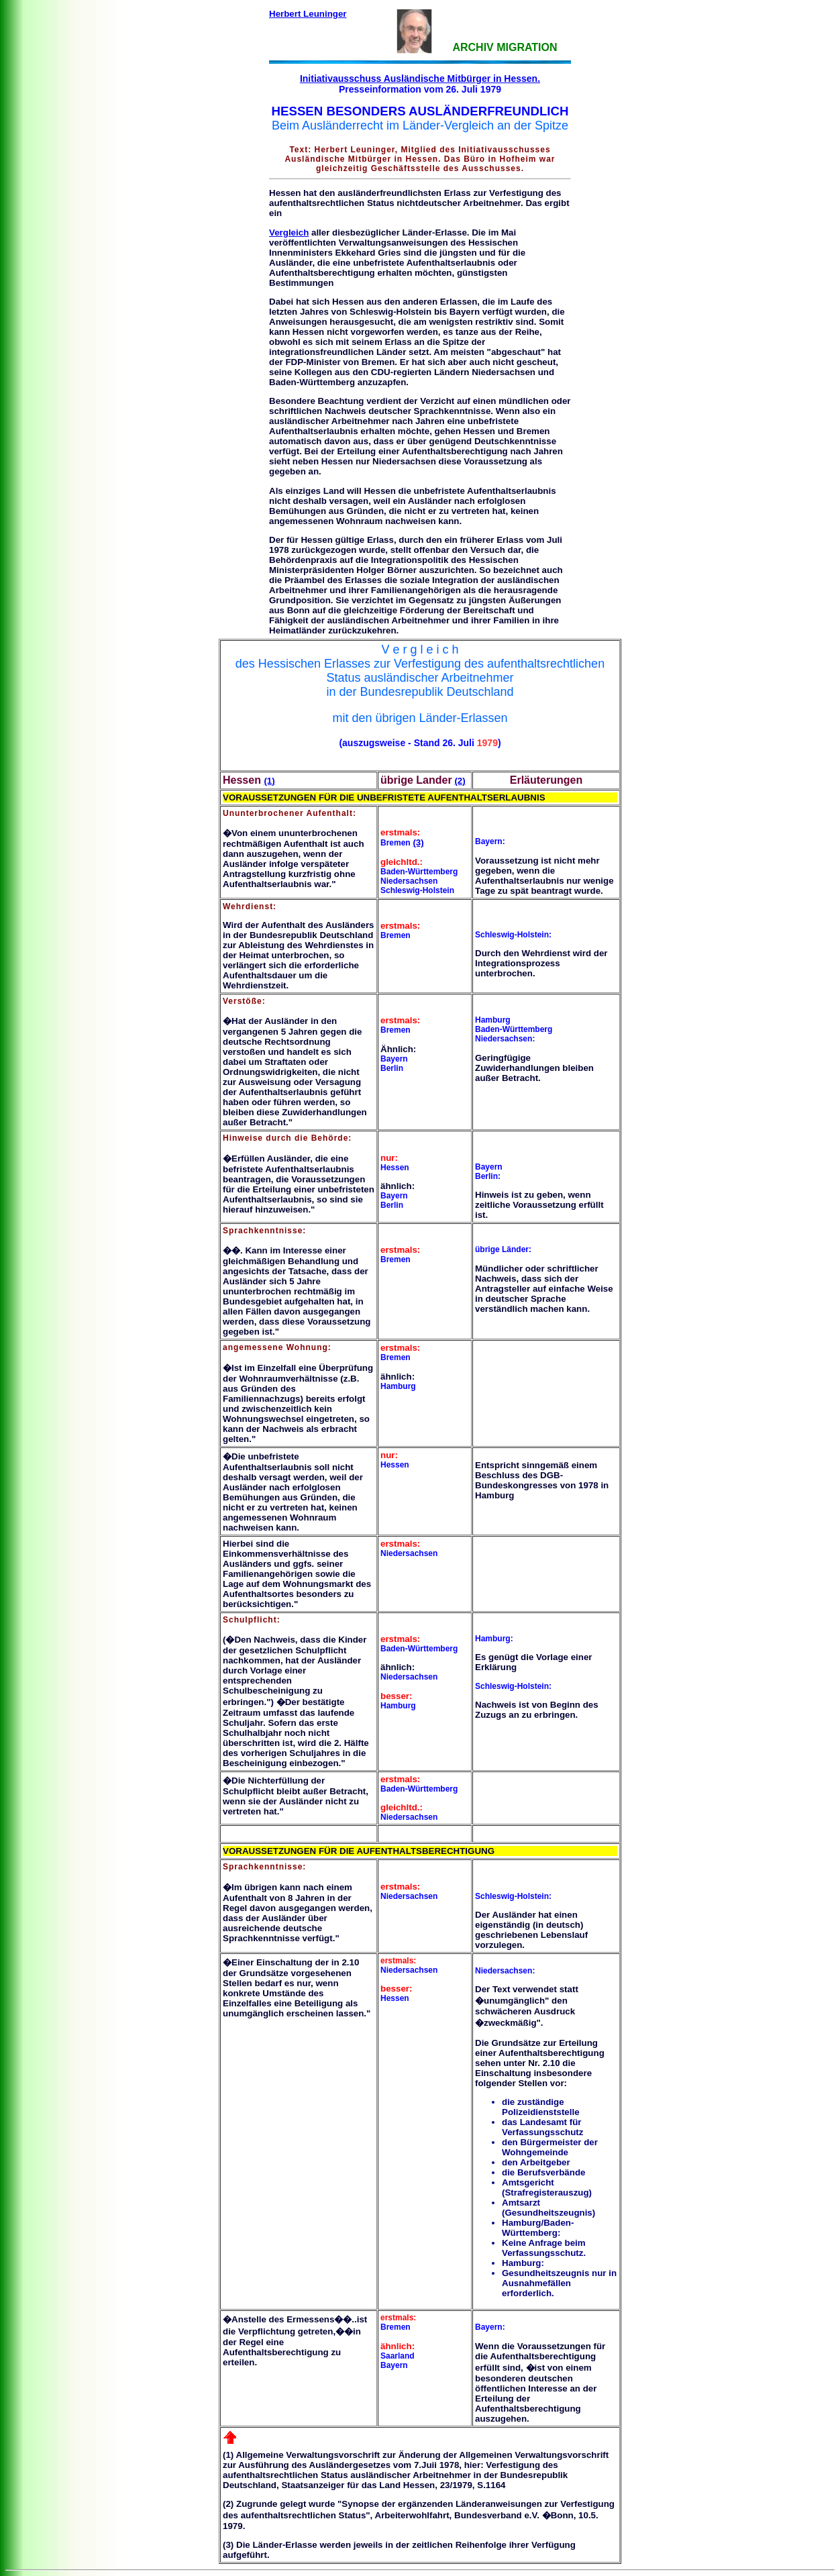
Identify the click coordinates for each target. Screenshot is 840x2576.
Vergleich (289, 232)
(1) (269, 781)
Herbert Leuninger (308, 14)
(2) (459, 781)
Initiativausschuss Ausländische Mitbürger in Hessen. (420, 78)
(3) (418, 842)
